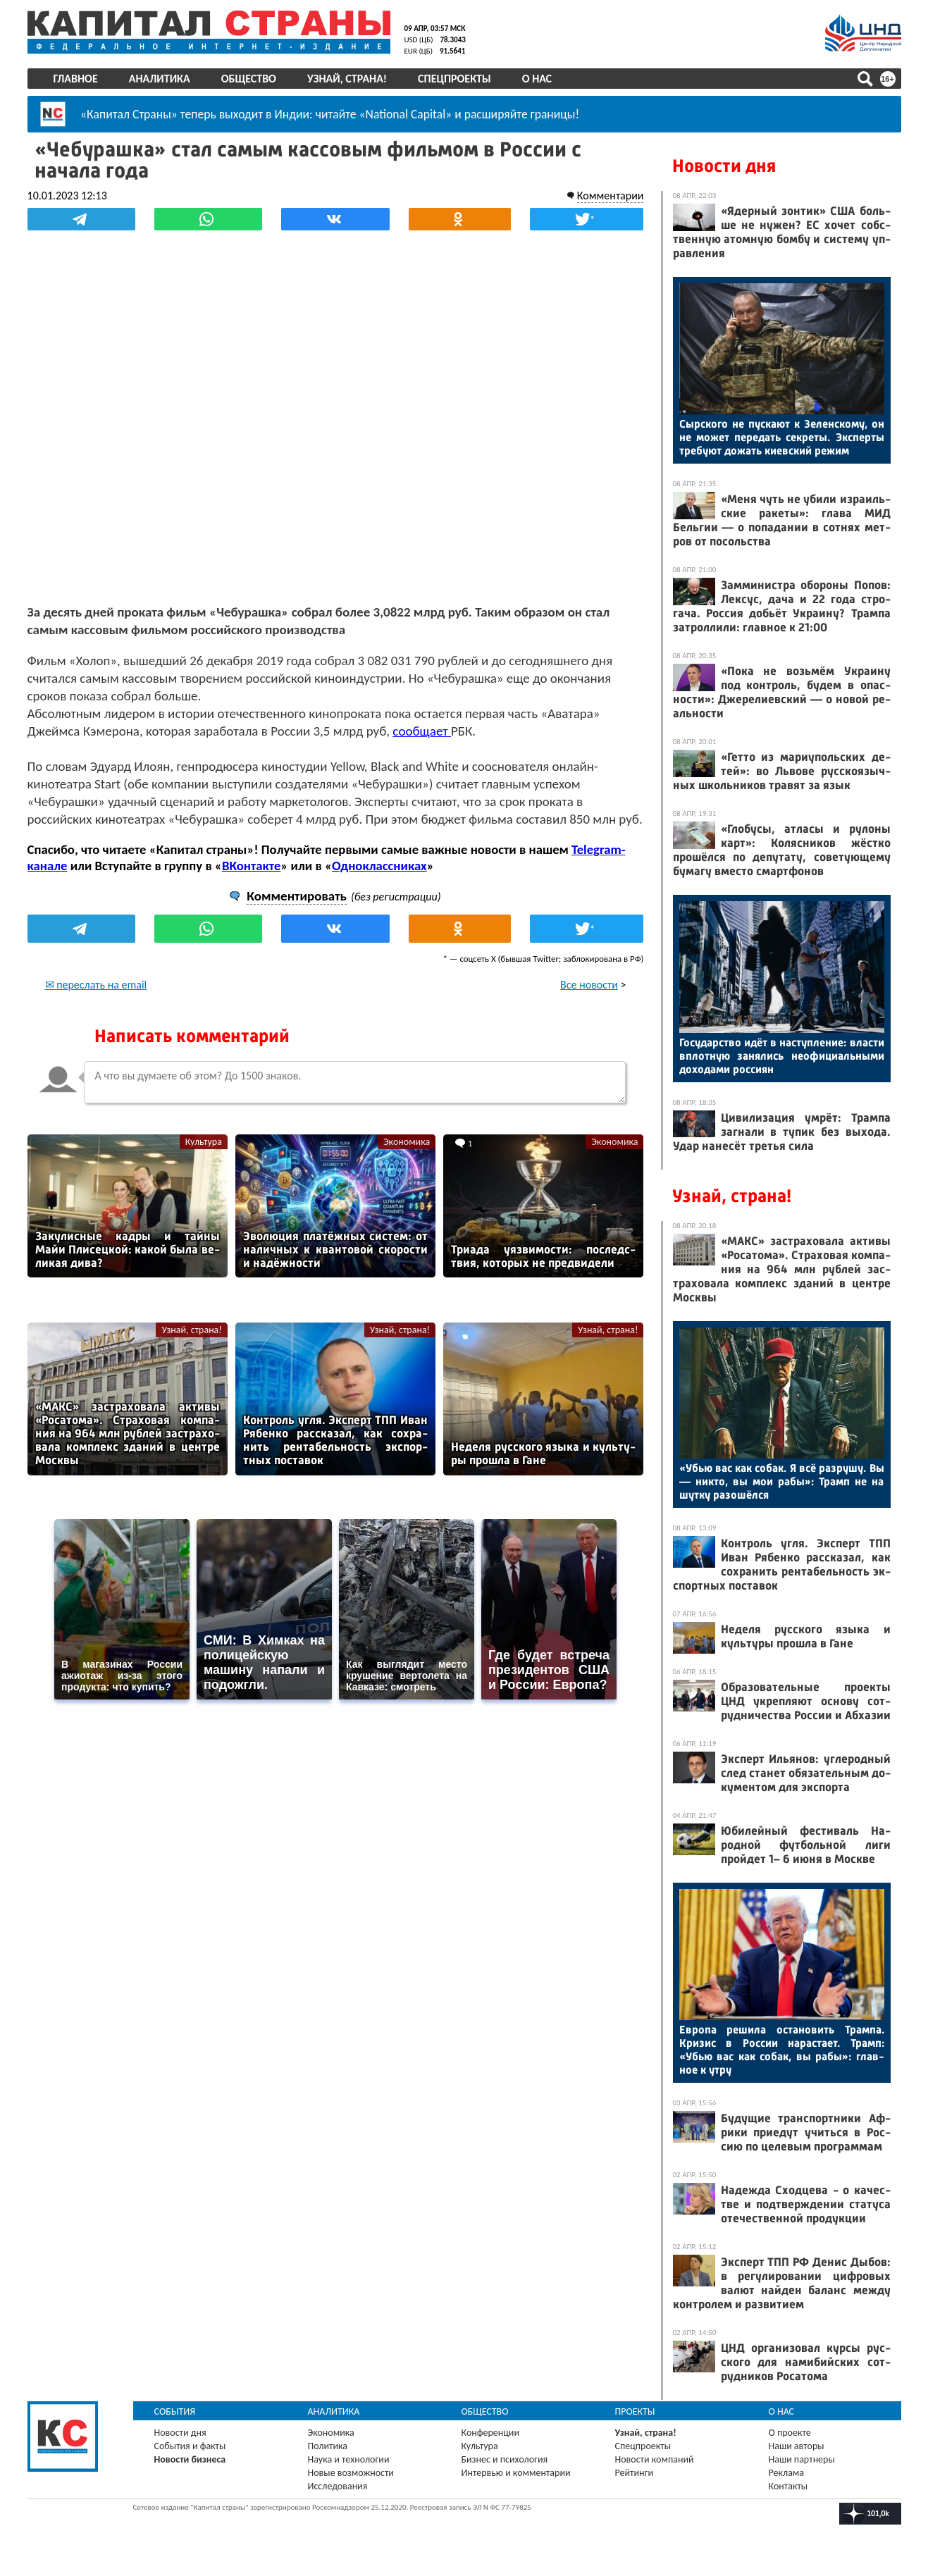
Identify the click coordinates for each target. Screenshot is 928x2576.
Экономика (406, 1142)
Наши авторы (796, 2446)
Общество (248, 78)
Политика (328, 2446)
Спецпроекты (454, 78)
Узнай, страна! (347, 78)
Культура (203, 1142)
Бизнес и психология (505, 2459)
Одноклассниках (379, 865)
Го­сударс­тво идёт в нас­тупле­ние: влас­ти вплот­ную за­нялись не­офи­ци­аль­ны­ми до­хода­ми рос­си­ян (781, 1056)
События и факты (190, 2446)
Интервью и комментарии (516, 2473)
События (175, 2411)
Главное (76, 78)
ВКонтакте (251, 865)
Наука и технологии (349, 2459)
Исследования (338, 2486)
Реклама (787, 2473)
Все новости (589, 984)
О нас (537, 78)
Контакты (788, 2486)
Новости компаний (654, 2459)
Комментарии (610, 195)
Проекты (635, 2411)
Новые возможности (351, 2473)
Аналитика (159, 78)
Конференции (491, 2433)
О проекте (790, 2433)
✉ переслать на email (96, 984)
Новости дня (724, 166)
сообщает (421, 731)
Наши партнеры (802, 2459)
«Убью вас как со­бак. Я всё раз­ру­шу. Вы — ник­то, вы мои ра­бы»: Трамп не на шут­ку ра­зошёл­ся (781, 1481)
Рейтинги (634, 2473)
